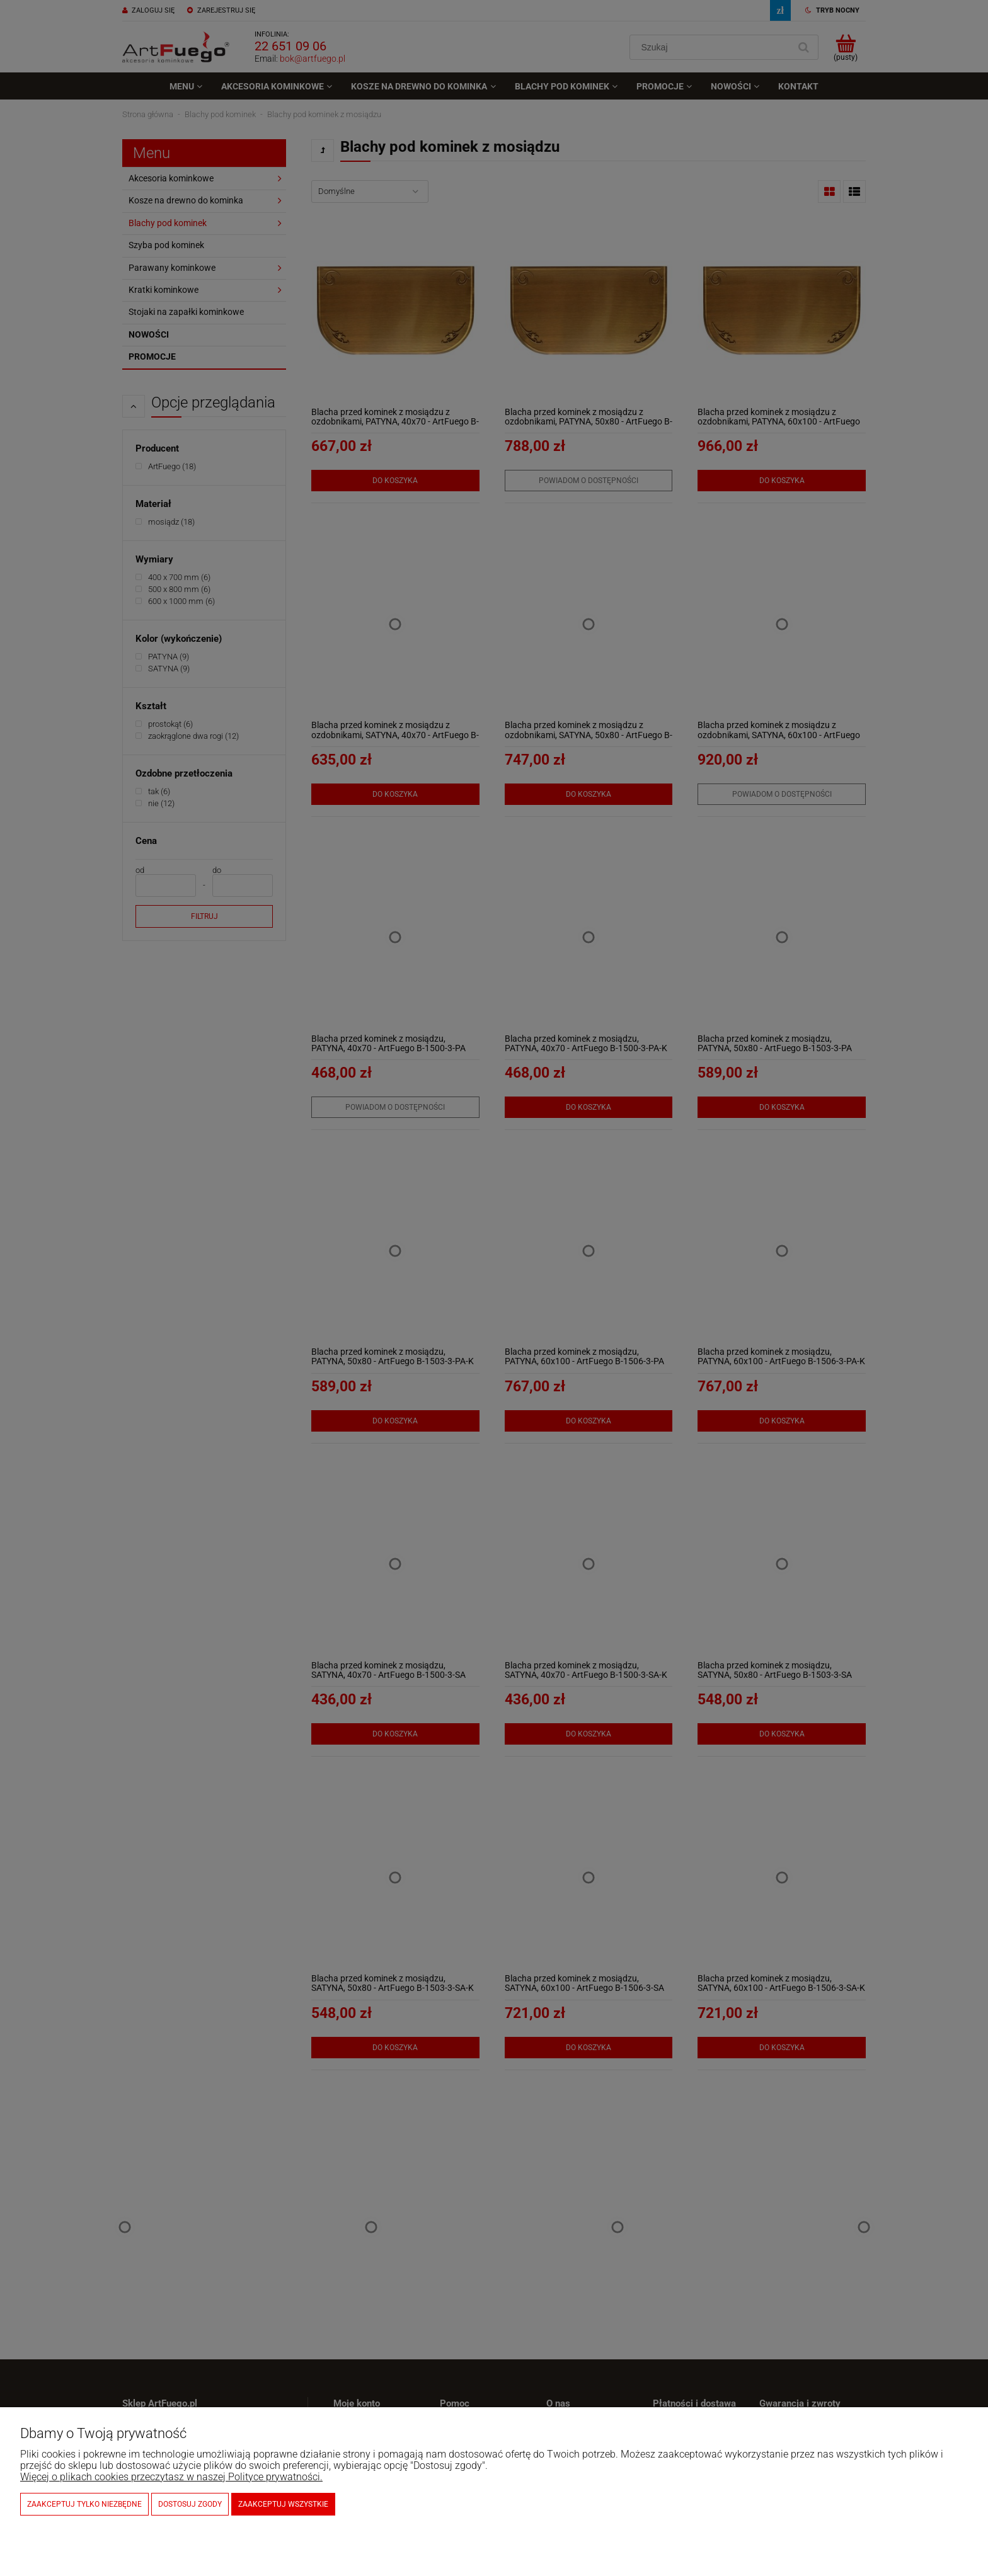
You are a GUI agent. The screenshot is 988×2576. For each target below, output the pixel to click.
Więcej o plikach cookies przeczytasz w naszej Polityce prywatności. (171, 2477)
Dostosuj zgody (190, 2504)
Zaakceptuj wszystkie (283, 2504)
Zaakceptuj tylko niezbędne (84, 2504)
